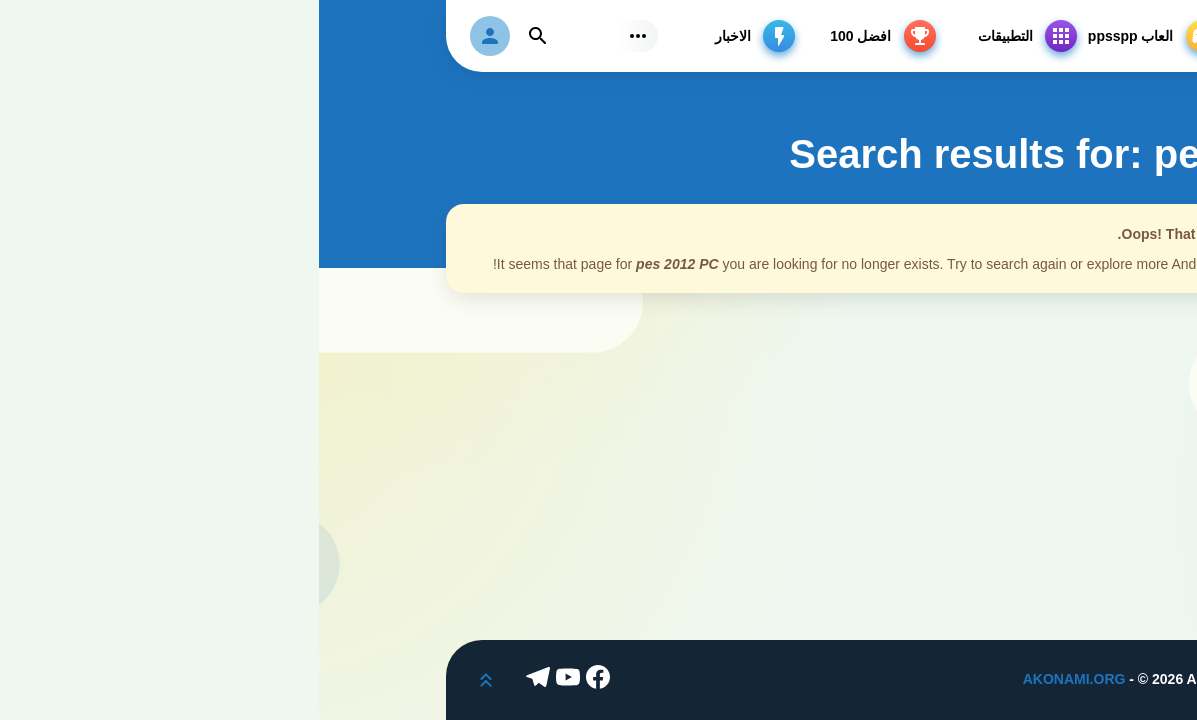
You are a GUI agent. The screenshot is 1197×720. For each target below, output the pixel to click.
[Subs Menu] (319, 36)
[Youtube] (252, 680)
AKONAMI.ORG (755, 679)
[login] (171, 36)
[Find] (219, 36)
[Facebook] (282, 680)
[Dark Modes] (1161, 684)
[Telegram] (222, 680)
